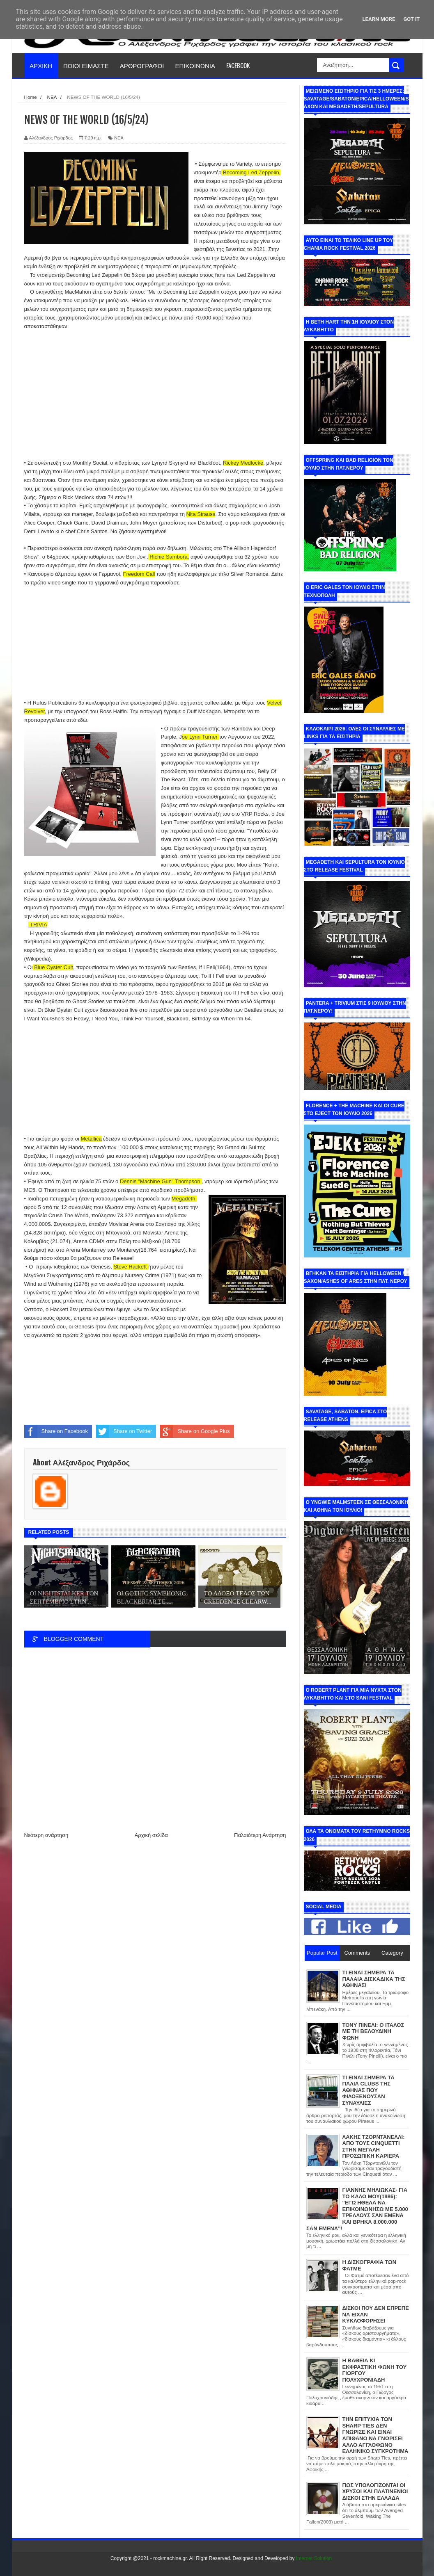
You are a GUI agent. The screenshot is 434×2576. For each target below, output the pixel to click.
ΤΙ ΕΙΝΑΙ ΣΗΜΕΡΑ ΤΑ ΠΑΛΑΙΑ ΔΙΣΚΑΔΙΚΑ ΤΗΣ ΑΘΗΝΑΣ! (373, 1978)
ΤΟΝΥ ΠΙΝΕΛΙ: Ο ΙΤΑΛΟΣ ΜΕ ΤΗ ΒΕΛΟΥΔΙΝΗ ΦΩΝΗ (373, 2031)
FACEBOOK (238, 65)
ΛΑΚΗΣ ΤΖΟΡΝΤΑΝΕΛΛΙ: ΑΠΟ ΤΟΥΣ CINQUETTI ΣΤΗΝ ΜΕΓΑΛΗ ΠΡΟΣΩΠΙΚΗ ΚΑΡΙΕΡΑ (373, 2146)
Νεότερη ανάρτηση (46, 1835)
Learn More (379, 19)
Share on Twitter (124, 1431)
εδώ (82, 720)
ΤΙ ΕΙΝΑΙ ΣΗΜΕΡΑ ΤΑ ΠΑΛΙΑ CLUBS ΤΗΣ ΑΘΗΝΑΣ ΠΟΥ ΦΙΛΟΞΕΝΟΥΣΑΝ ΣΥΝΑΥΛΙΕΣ (368, 2090)
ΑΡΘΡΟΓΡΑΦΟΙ (142, 65)
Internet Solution (314, 2558)
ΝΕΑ (119, 137)
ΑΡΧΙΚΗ (41, 65)
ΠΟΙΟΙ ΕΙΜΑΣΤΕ (86, 65)
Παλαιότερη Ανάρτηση (260, 1835)
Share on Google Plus (195, 1431)
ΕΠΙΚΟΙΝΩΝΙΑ (195, 65)
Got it (411, 19)
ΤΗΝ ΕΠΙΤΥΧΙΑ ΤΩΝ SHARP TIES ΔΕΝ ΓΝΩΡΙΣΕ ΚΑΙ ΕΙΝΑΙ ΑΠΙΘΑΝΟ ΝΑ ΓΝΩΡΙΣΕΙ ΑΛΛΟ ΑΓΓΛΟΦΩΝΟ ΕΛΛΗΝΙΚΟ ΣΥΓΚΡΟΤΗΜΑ (375, 2435)
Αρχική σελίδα (151, 1835)
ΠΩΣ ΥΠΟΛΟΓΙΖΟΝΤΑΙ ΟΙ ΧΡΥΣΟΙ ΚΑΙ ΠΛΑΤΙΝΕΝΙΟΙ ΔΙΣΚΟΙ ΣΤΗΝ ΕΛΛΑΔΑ (375, 2491)
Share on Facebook (56, 1431)
